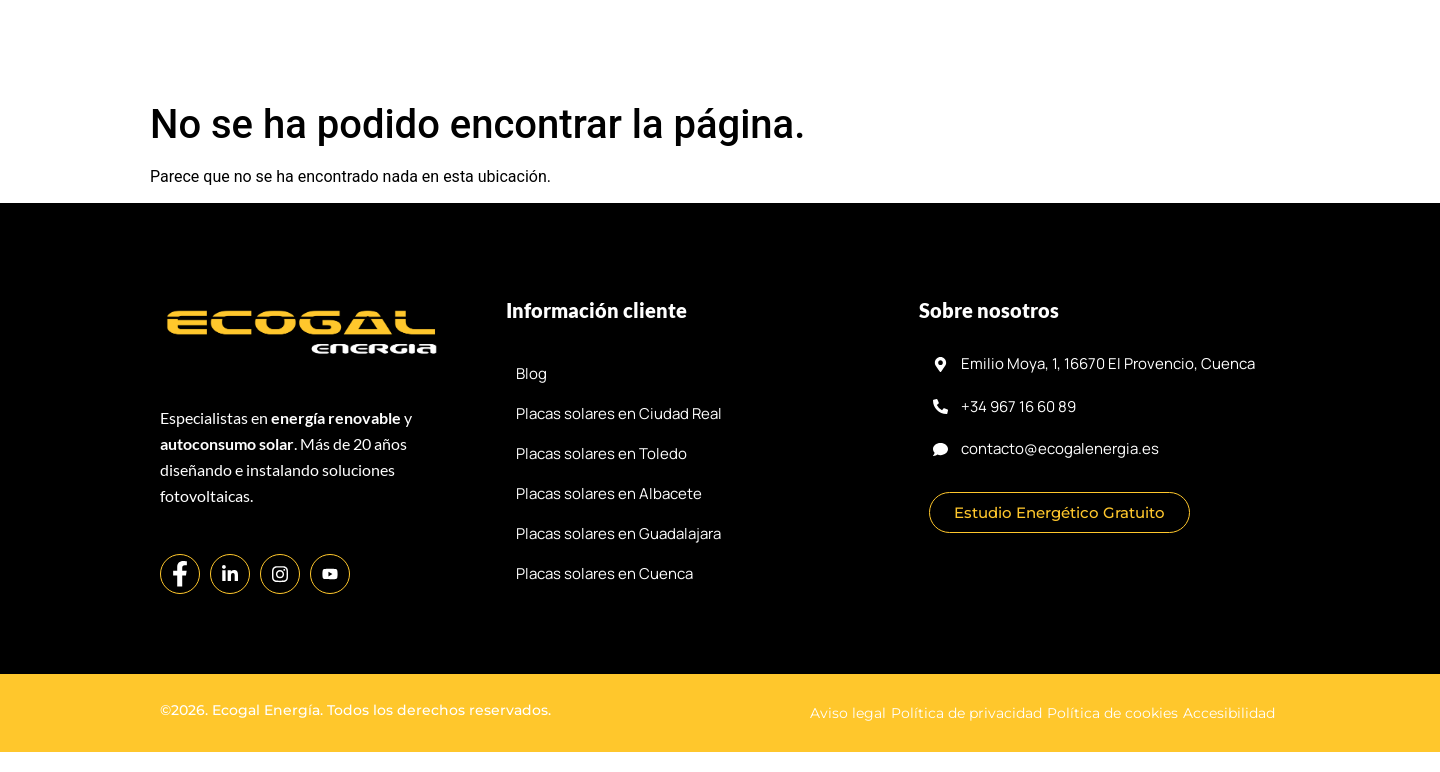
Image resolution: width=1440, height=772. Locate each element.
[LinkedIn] (230, 574)
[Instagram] (280, 574)
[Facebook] (180, 574)
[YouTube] (330, 574)
